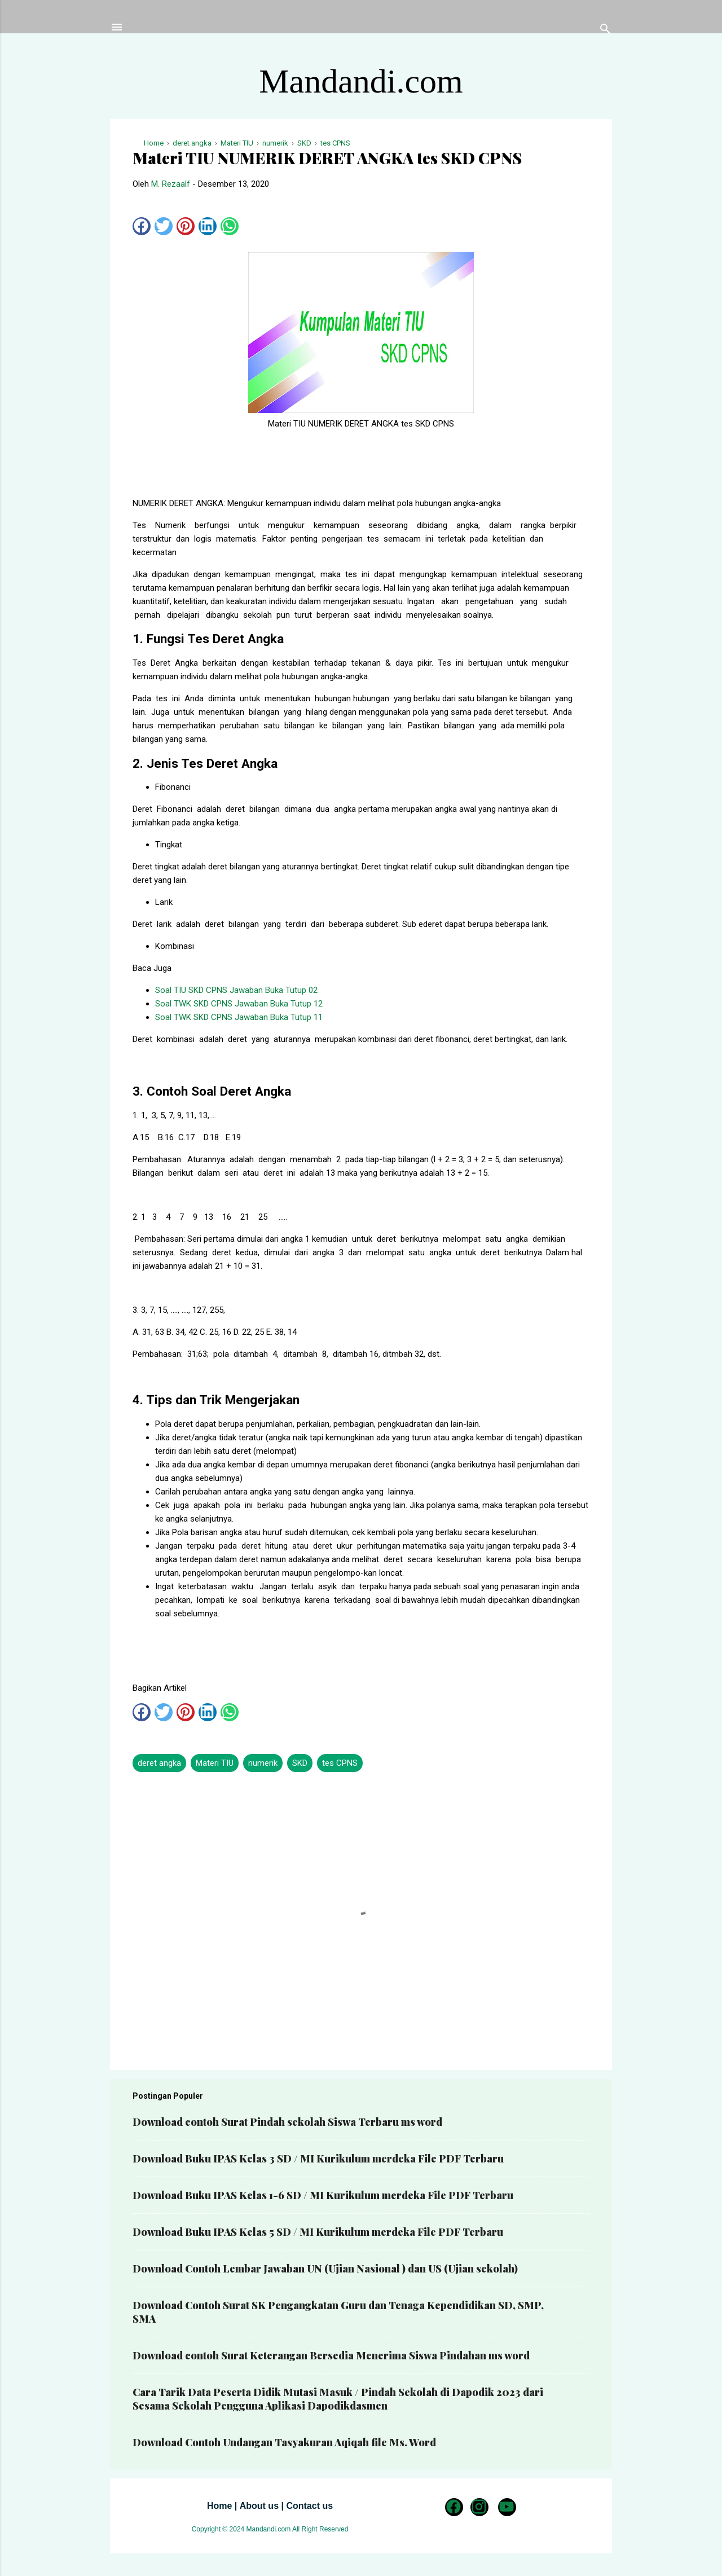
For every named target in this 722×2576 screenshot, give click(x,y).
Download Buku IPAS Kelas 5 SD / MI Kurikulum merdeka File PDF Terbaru (318, 2232)
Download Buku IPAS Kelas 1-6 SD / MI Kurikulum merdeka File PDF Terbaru (323, 2195)
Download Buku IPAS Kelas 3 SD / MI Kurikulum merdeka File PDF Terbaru (318, 2158)
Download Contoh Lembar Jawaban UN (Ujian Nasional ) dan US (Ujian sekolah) (325, 2268)
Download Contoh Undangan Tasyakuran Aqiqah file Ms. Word (284, 2442)
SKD (299, 1763)
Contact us (309, 2506)
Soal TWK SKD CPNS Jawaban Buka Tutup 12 (239, 1004)
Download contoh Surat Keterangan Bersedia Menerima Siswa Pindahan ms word (331, 2355)
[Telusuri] (605, 31)
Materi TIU (215, 1763)
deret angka (159, 1763)
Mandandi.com (361, 81)
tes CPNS (340, 1763)
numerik (263, 1763)
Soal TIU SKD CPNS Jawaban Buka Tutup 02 (236, 990)
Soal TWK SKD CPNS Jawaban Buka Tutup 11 (239, 1017)
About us (259, 2506)
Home (219, 2506)
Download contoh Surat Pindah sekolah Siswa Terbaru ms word (287, 2122)
